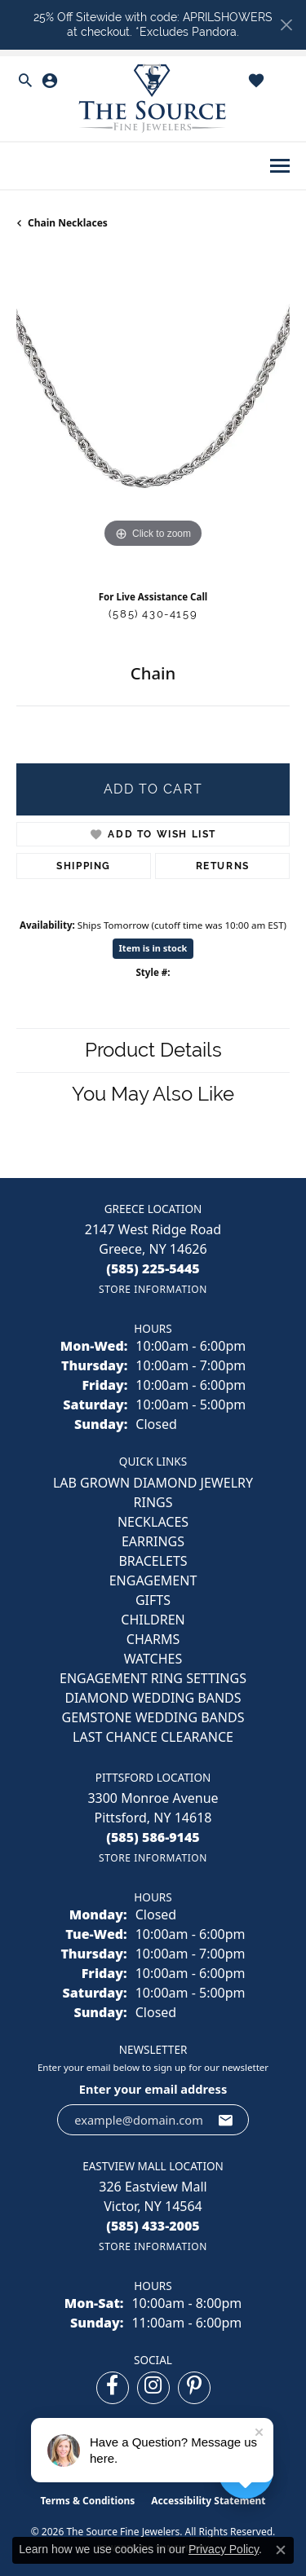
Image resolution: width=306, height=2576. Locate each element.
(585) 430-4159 (153, 614)
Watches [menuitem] (153, 1659)
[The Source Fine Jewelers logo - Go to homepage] (153, 99)
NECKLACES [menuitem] (153, 1522)
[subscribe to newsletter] (226, 2119)
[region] (153, 415)
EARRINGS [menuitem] (153, 1541)
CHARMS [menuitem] (153, 1639)
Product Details (153, 1050)
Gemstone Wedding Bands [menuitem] (153, 1717)
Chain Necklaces (68, 223)
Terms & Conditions (87, 2501)
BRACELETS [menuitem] (152, 1561)
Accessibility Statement (208, 2501)
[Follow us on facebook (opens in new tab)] (112, 2388)
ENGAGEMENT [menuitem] (153, 1580)
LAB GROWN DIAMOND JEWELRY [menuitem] (153, 1483)
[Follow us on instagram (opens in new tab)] (153, 2388)
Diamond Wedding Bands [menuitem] (152, 1698)
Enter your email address (153, 2089)
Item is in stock (153, 948)
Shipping (83, 866)
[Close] (286, 25)
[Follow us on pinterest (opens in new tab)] (194, 2388)
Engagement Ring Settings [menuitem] (153, 1678)
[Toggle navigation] (280, 166)
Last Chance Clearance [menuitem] (153, 1737)
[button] (25, 80)
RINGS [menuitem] (153, 1502)
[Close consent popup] (281, 2550)
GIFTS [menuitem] (153, 1600)
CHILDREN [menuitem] (152, 1620)
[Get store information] (153, 1289)
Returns (223, 866)
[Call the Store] (153, 1268)
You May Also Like (153, 1094)
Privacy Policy (223, 2549)
